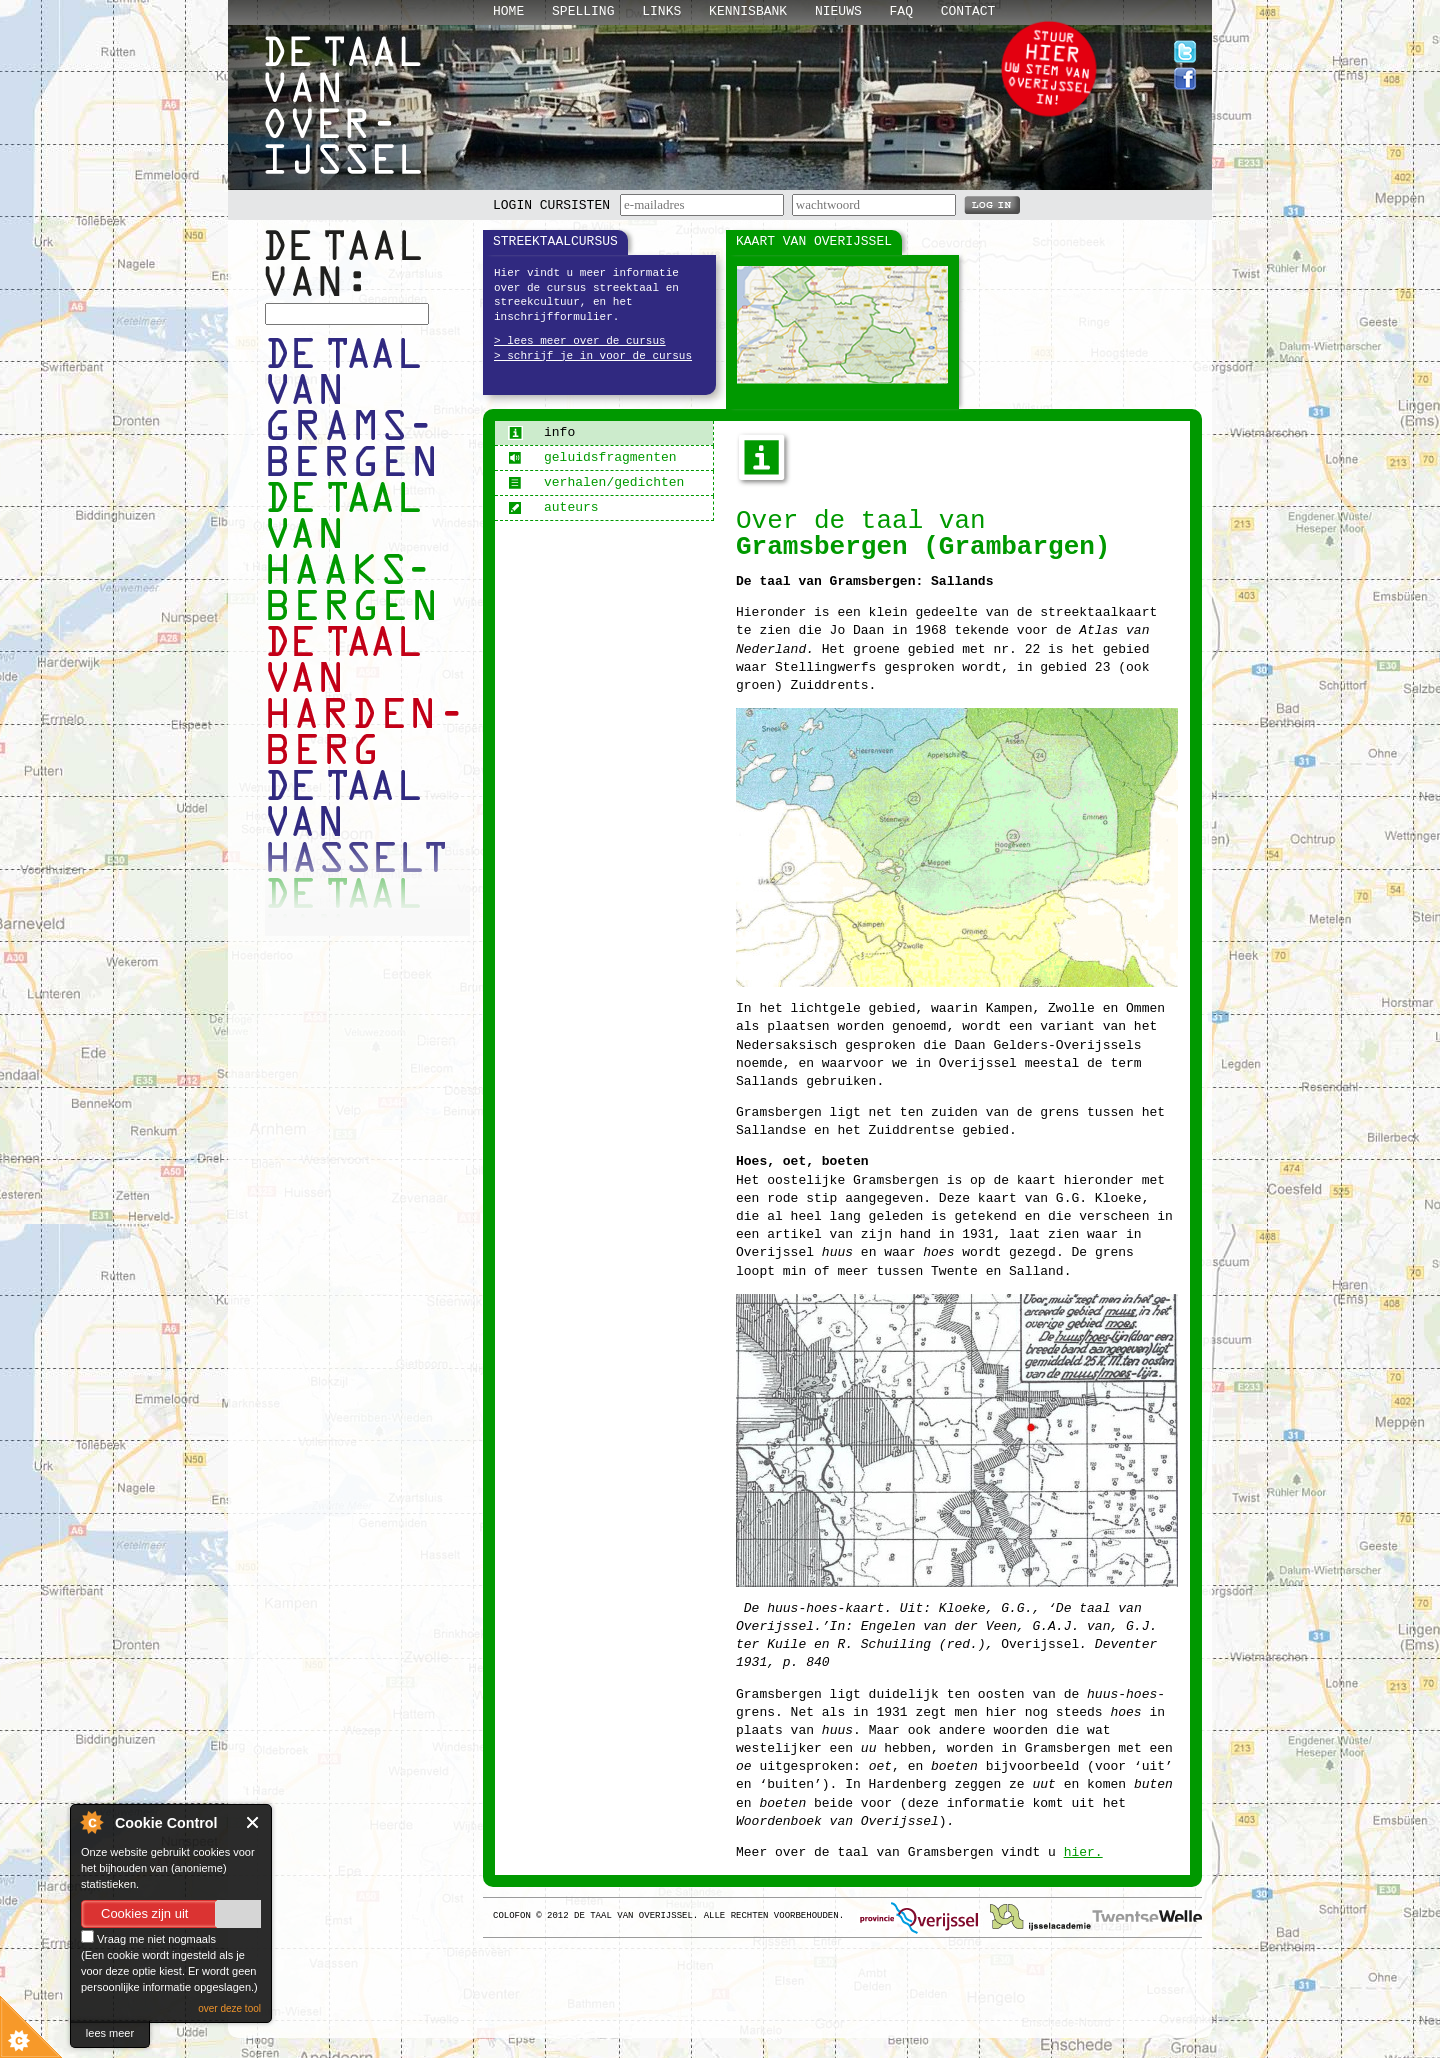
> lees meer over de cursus (580, 341)
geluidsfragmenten (592, 457)
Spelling (583, 11)
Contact (968, 11)
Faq (901, 11)
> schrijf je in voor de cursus (593, 356)
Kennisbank (748, 11)
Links (661, 11)
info (541, 432)
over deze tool (229, 2008)
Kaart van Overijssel (814, 241)
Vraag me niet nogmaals (148, 1939)
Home (508, 11)
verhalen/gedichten (596, 482)
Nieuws (838, 11)
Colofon (512, 1916)
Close (253, 1822)
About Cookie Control (91, 1822)
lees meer (110, 2033)
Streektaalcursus (555, 241)
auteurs (553, 507)
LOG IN (992, 204)
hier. (1083, 1852)
